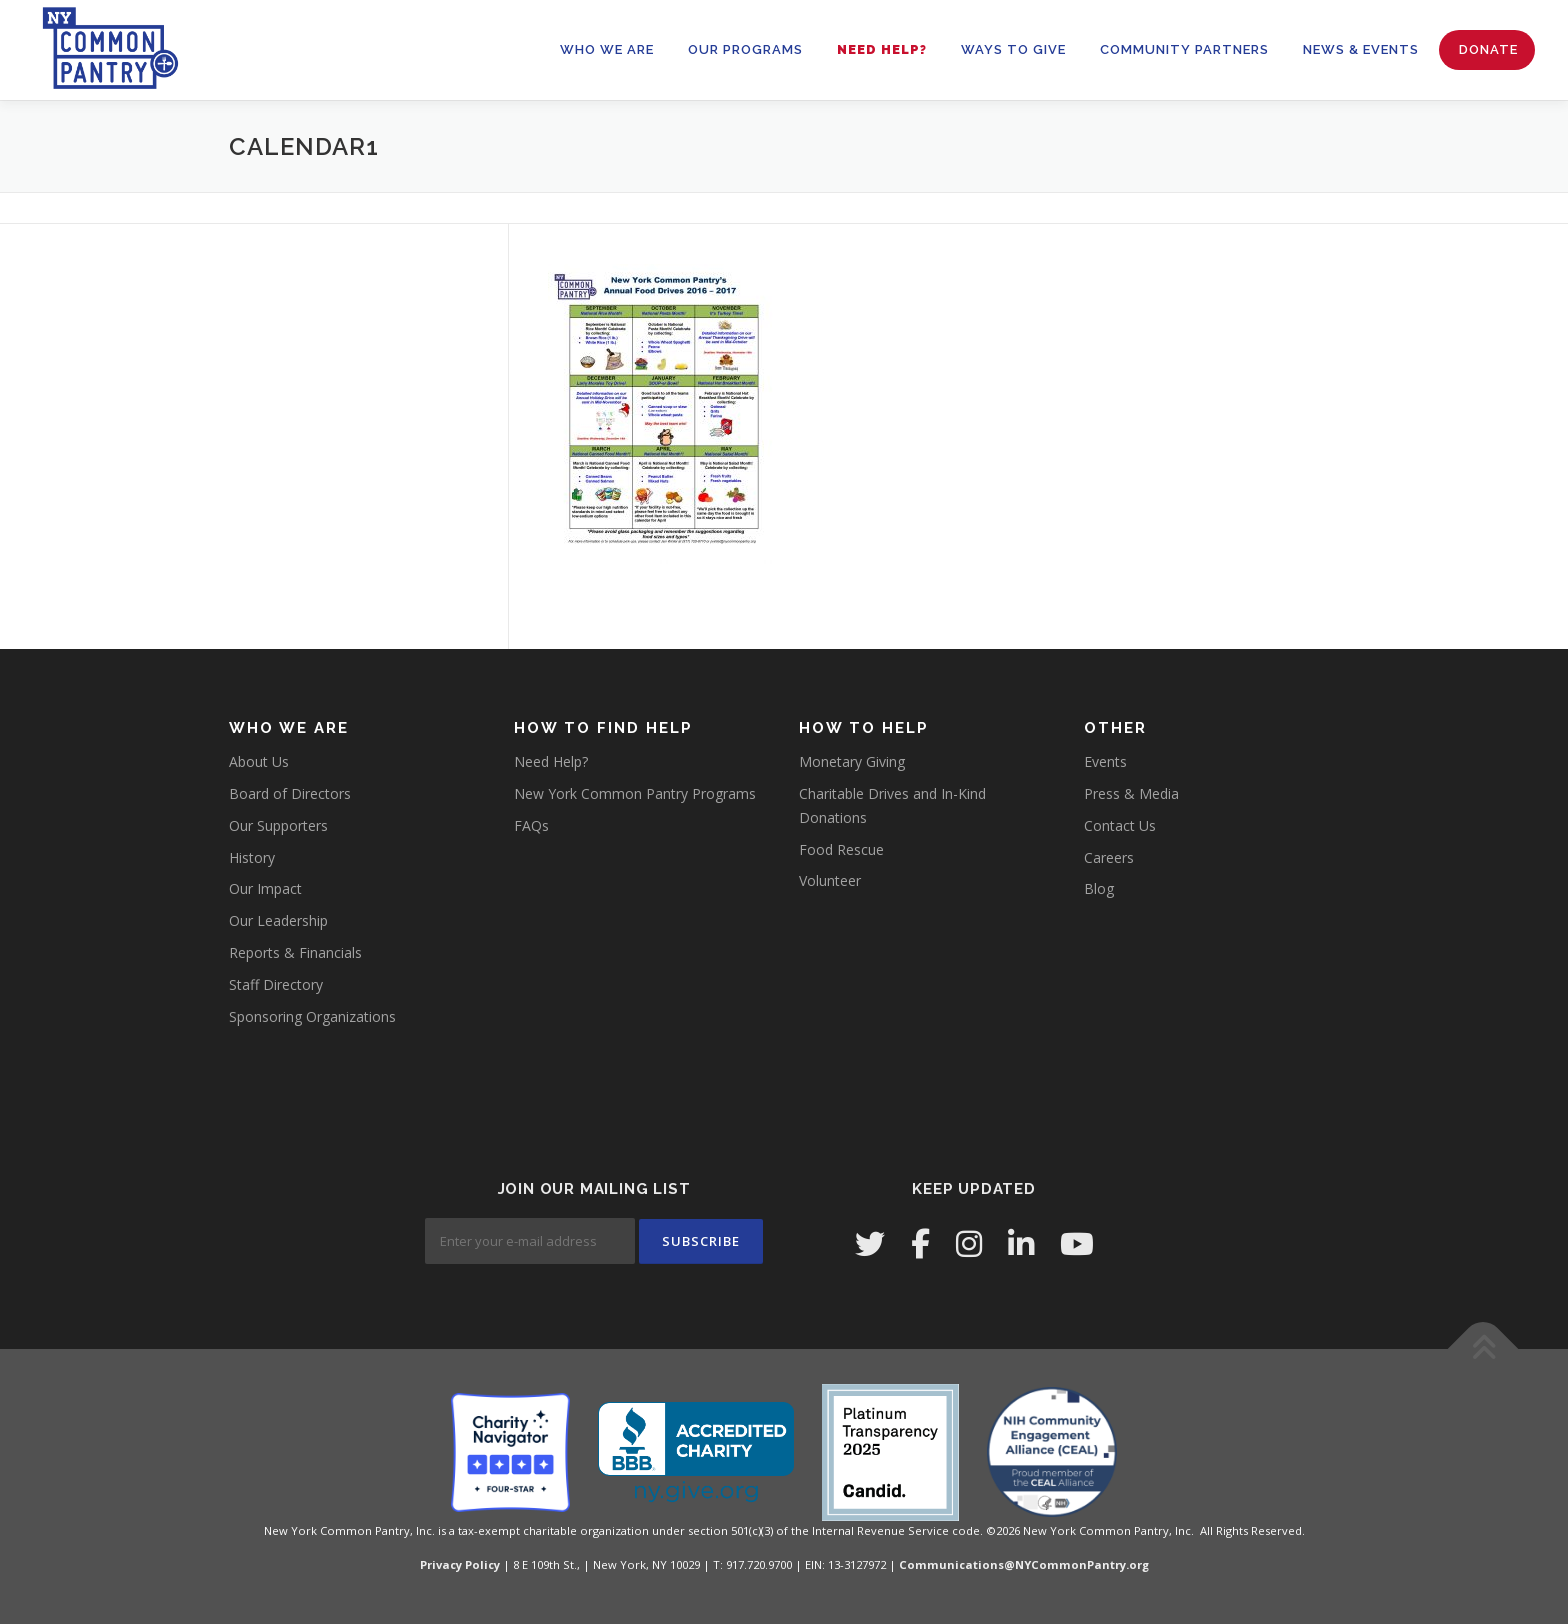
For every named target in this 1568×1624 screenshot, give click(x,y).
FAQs (531, 825)
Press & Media (1131, 793)
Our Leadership (278, 920)
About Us (259, 761)
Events (1105, 761)
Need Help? (882, 49)
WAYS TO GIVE (1013, 49)
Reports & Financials (295, 952)
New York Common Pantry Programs (635, 793)
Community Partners (1184, 49)
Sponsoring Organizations (312, 1016)
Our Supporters (278, 825)
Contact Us (1120, 825)
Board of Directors (290, 793)
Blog (1099, 888)
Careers (1109, 857)
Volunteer (830, 880)
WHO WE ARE (607, 49)
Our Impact (265, 888)
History (252, 857)
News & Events (1361, 49)
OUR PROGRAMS (745, 49)
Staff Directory (276, 984)
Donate (1488, 49)
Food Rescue (841, 849)
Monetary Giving (852, 761)
